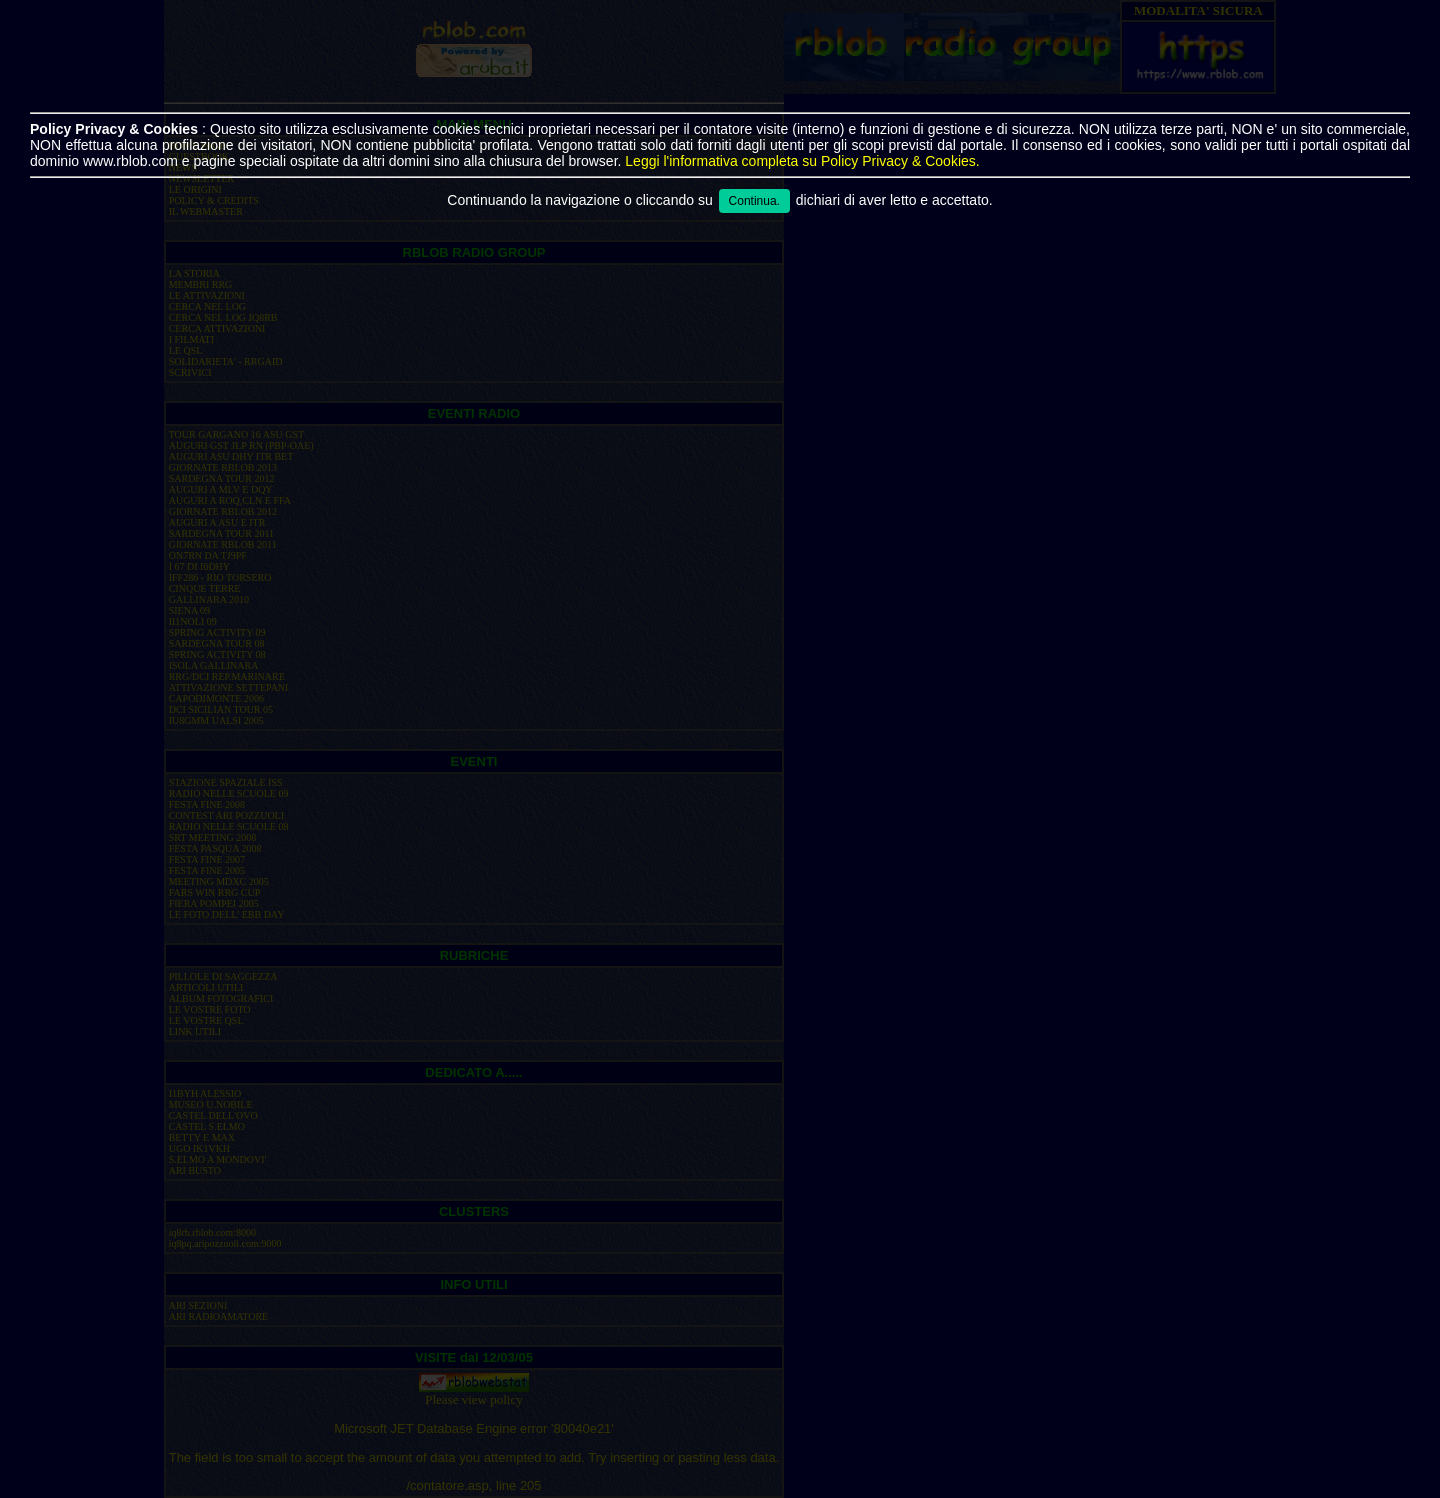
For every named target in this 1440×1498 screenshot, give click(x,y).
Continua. (754, 201)
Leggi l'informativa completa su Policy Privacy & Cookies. (802, 161)
